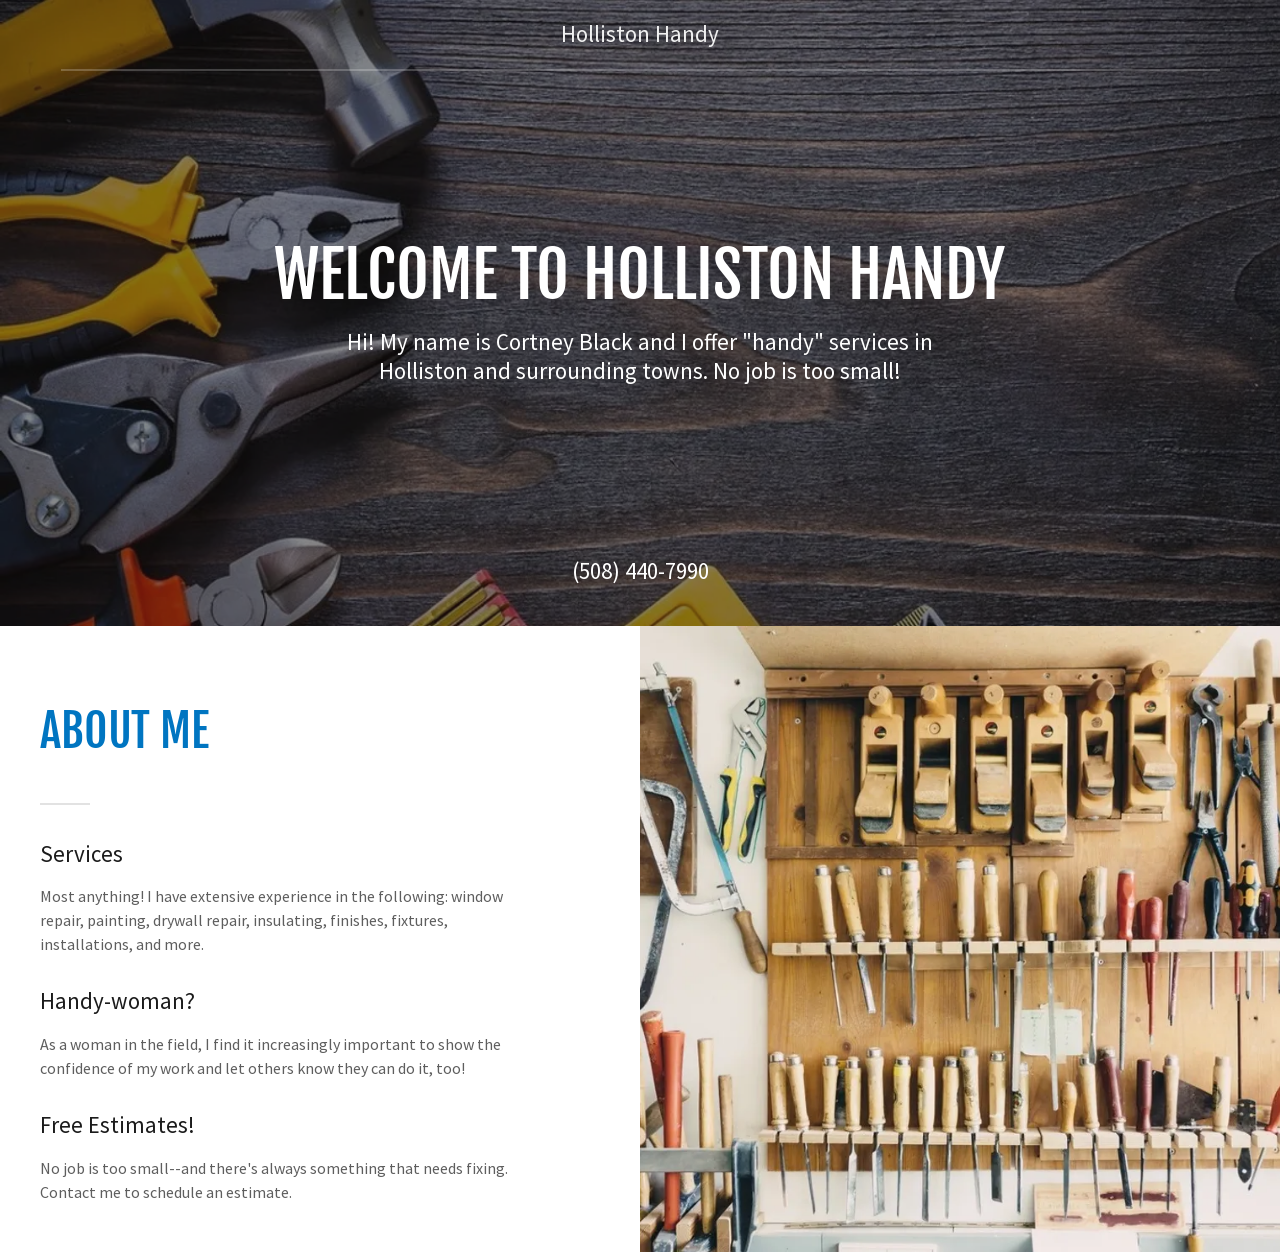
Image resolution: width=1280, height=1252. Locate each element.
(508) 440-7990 (640, 570)
